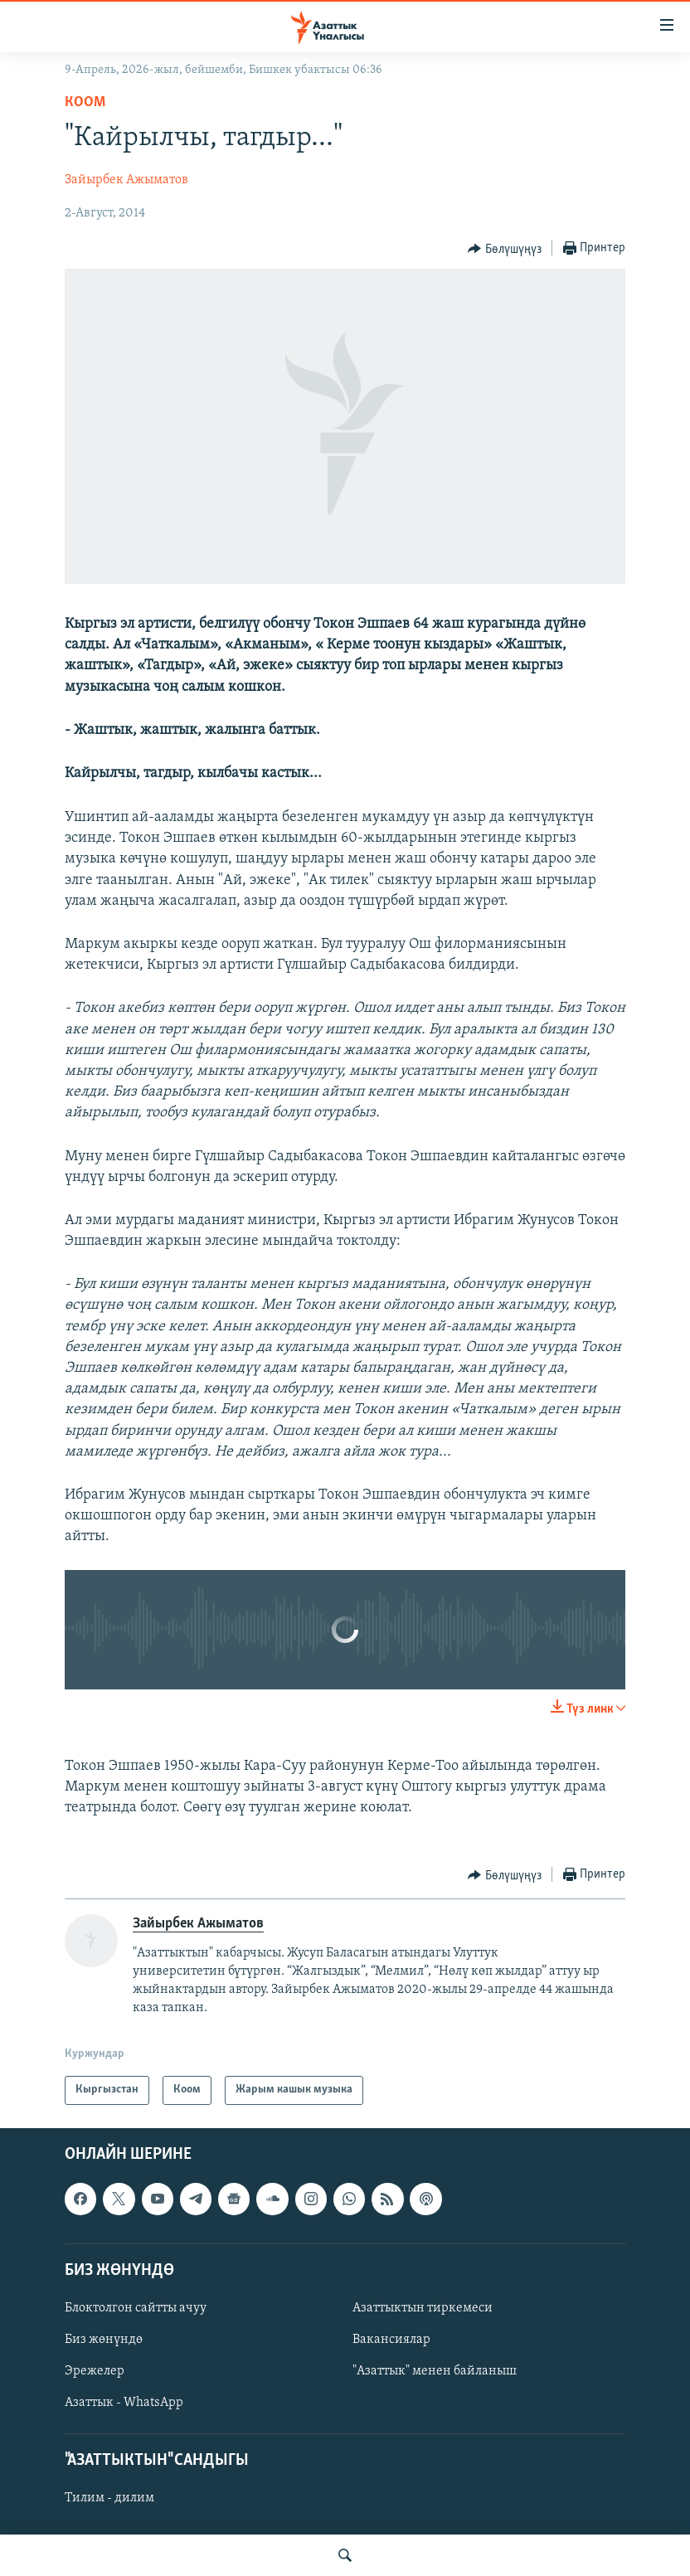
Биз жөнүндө (104, 2339)
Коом (85, 102)
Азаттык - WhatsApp (124, 2402)
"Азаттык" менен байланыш (434, 2371)
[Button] (505, 249)
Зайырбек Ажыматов (126, 180)
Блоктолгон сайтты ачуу (136, 2308)
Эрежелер (94, 2371)
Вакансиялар (391, 2339)
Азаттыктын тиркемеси (422, 2308)
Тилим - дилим (109, 2498)
